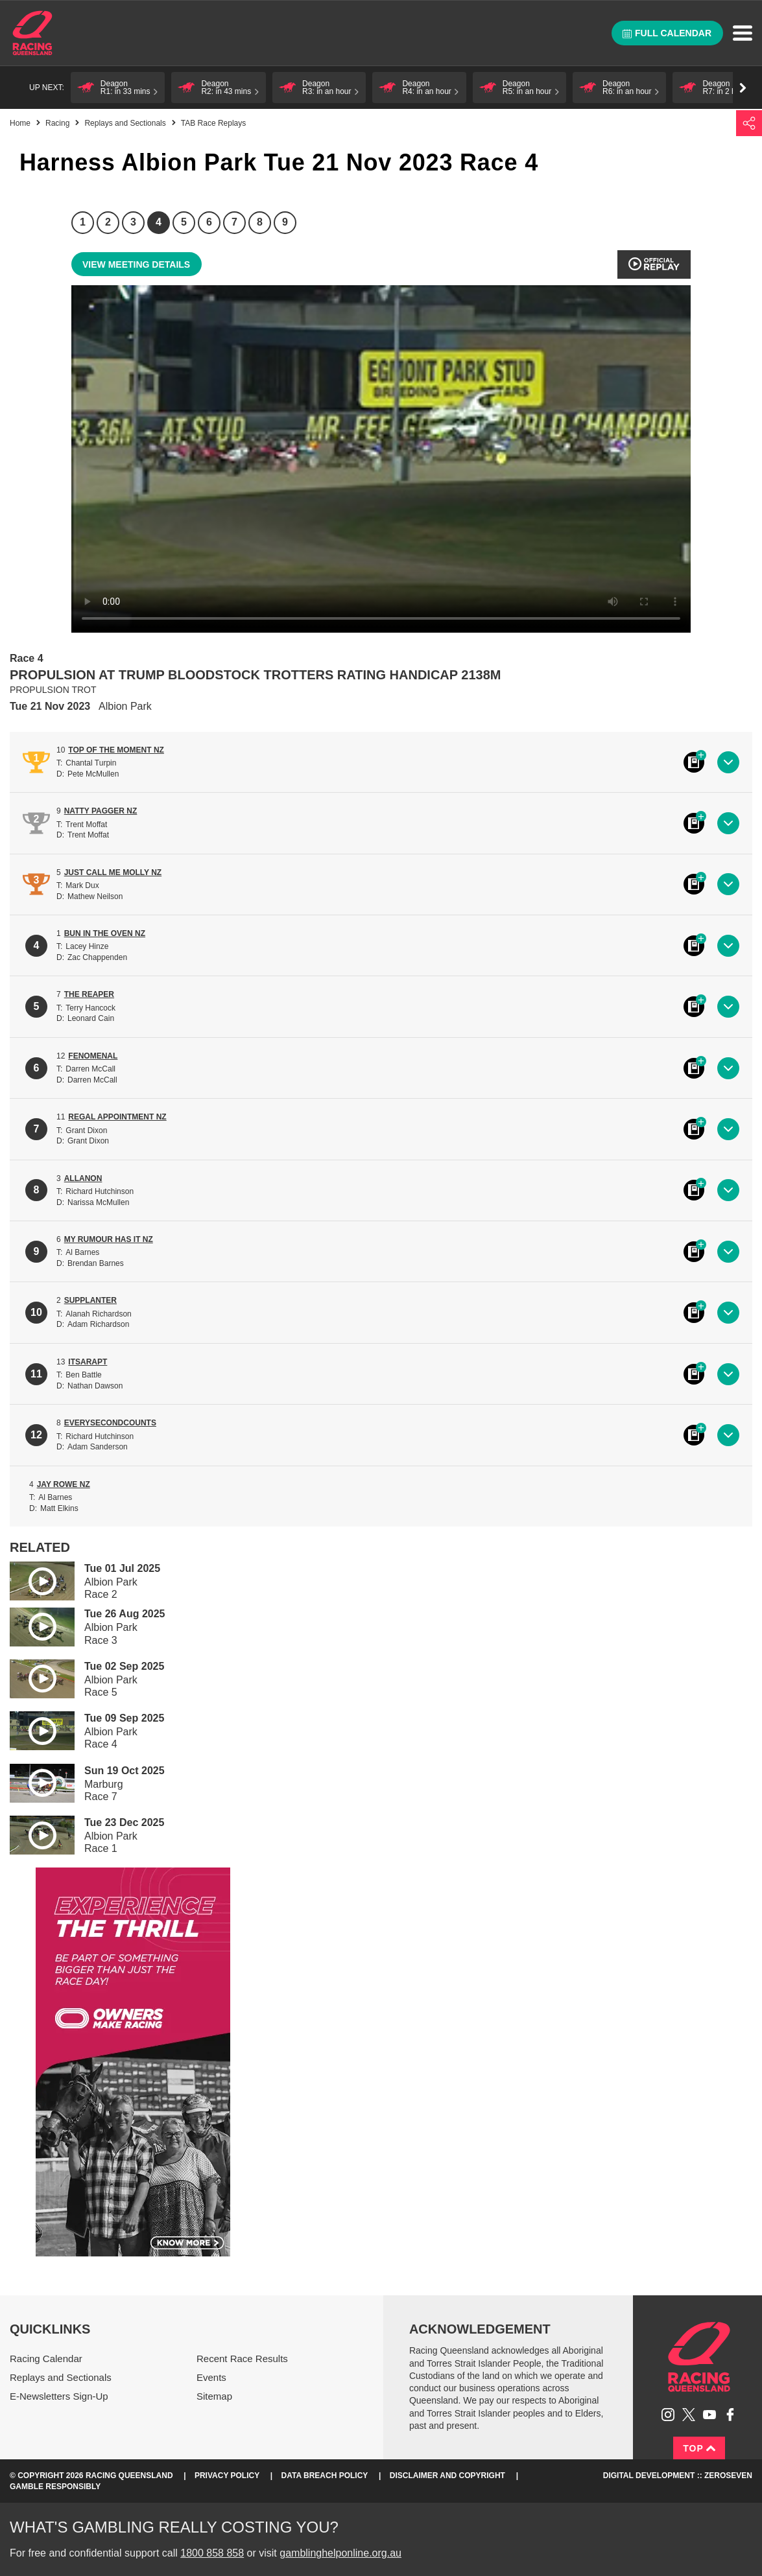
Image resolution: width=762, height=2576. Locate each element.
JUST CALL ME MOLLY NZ (112, 872)
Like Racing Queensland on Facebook (730, 2414)
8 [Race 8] (260, 222)
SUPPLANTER (90, 1300)
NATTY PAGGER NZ (100, 810)
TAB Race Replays (213, 123)
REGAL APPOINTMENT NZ (117, 1116)
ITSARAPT (87, 1361)
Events (211, 2377)
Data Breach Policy (324, 2475)
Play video (33, 1578)
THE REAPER (89, 994)
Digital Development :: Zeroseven (677, 2475)
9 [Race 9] (285, 222)
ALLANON (83, 1178)
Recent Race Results (242, 2358)
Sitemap (214, 2396)
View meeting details (136, 264)
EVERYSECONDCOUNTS (110, 1422)
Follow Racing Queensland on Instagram (667, 2414)
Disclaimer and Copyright (447, 2475)
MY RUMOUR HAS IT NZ (108, 1239)
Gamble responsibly (55, 2486)
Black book (694, 762)
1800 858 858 (212, 2552)
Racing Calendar (46, 2358)
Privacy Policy (227, 2475)
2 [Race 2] (108, 222)
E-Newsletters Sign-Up (59, 2396)
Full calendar (667, 33)
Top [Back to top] (699, 2448)
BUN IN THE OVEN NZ (104, 933)
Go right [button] (743, 88)
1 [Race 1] (83, 222)
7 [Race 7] (234, 222)
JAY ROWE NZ (63, 1484)
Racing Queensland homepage (699, 2357)
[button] (118, 87)
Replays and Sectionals (124, 123)
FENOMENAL (92, 1055)
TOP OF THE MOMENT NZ (116, 750)
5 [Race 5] (184, 222)
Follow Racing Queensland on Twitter (688, 2414)
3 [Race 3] (133, 222)
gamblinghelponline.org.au (340, 2552)
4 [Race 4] (158, 222)
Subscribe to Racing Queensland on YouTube (709, 2414)
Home (32, 33)
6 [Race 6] (209, 222)
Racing (57, 123)
